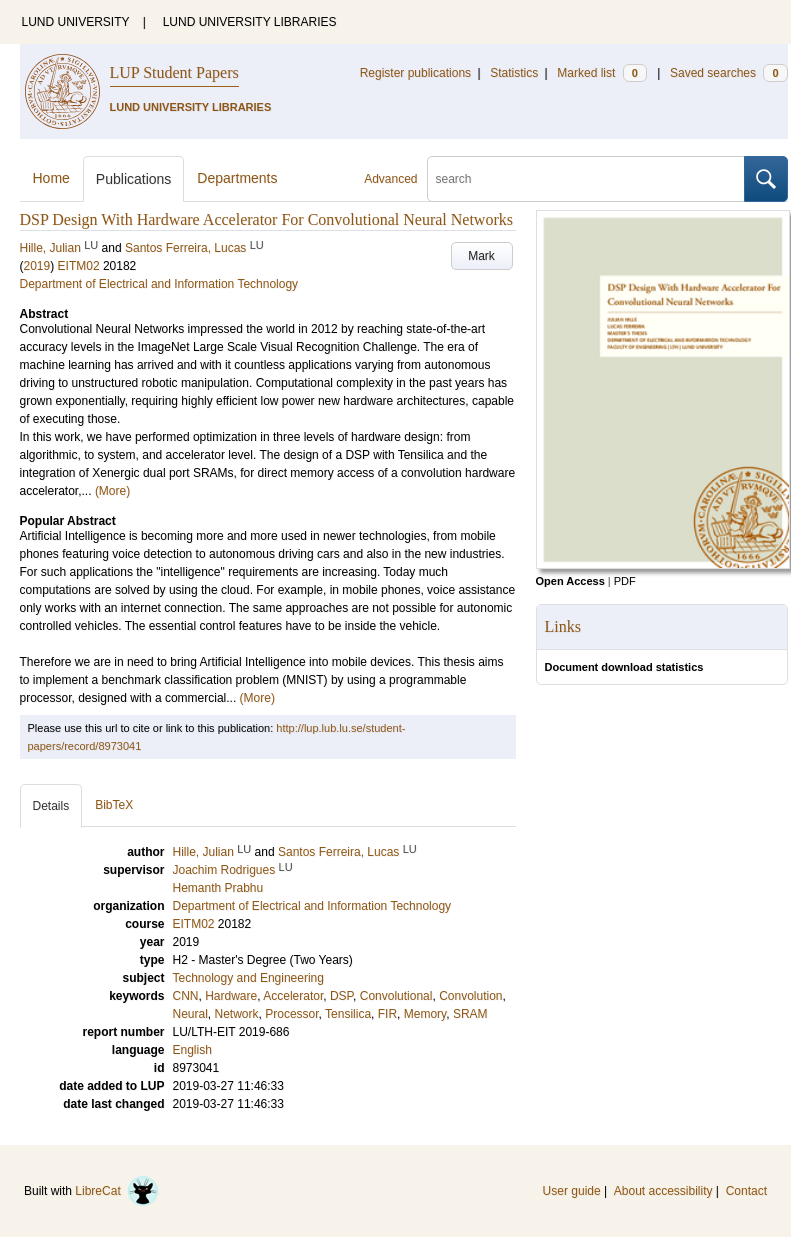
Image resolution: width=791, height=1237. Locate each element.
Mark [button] (481, 256)
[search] (586, 179)
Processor (291, 1014)
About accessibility (663, 1191)
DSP (341, 996)
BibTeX (114, 805)
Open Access (570, 581)
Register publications (415, 73)
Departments (237, 178)
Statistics (514, 73)
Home (51, 178)
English (192, 1050)
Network (237, 1014)
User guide (572, 1191)
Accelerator (293, 996)
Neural (190, 1014)
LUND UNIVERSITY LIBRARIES (250, 22)
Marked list (601, 73)
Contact (746, 1191)
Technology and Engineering (248, 978)
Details (51, 806)
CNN (186, 996)
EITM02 (79, 266)
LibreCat (117, 1191)
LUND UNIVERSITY (76, 22)
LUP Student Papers (174, 72)
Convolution (470, 996)
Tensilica (348, 1014)
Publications (134, 179)
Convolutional (396, 996)
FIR (387, 1014)
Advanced (390, 179)
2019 (37, 266)
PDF (625, 581)
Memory (425, 1014)
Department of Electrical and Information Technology (159, 284)
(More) (112, 491)
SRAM (470, 1014)
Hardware (231, 996)
